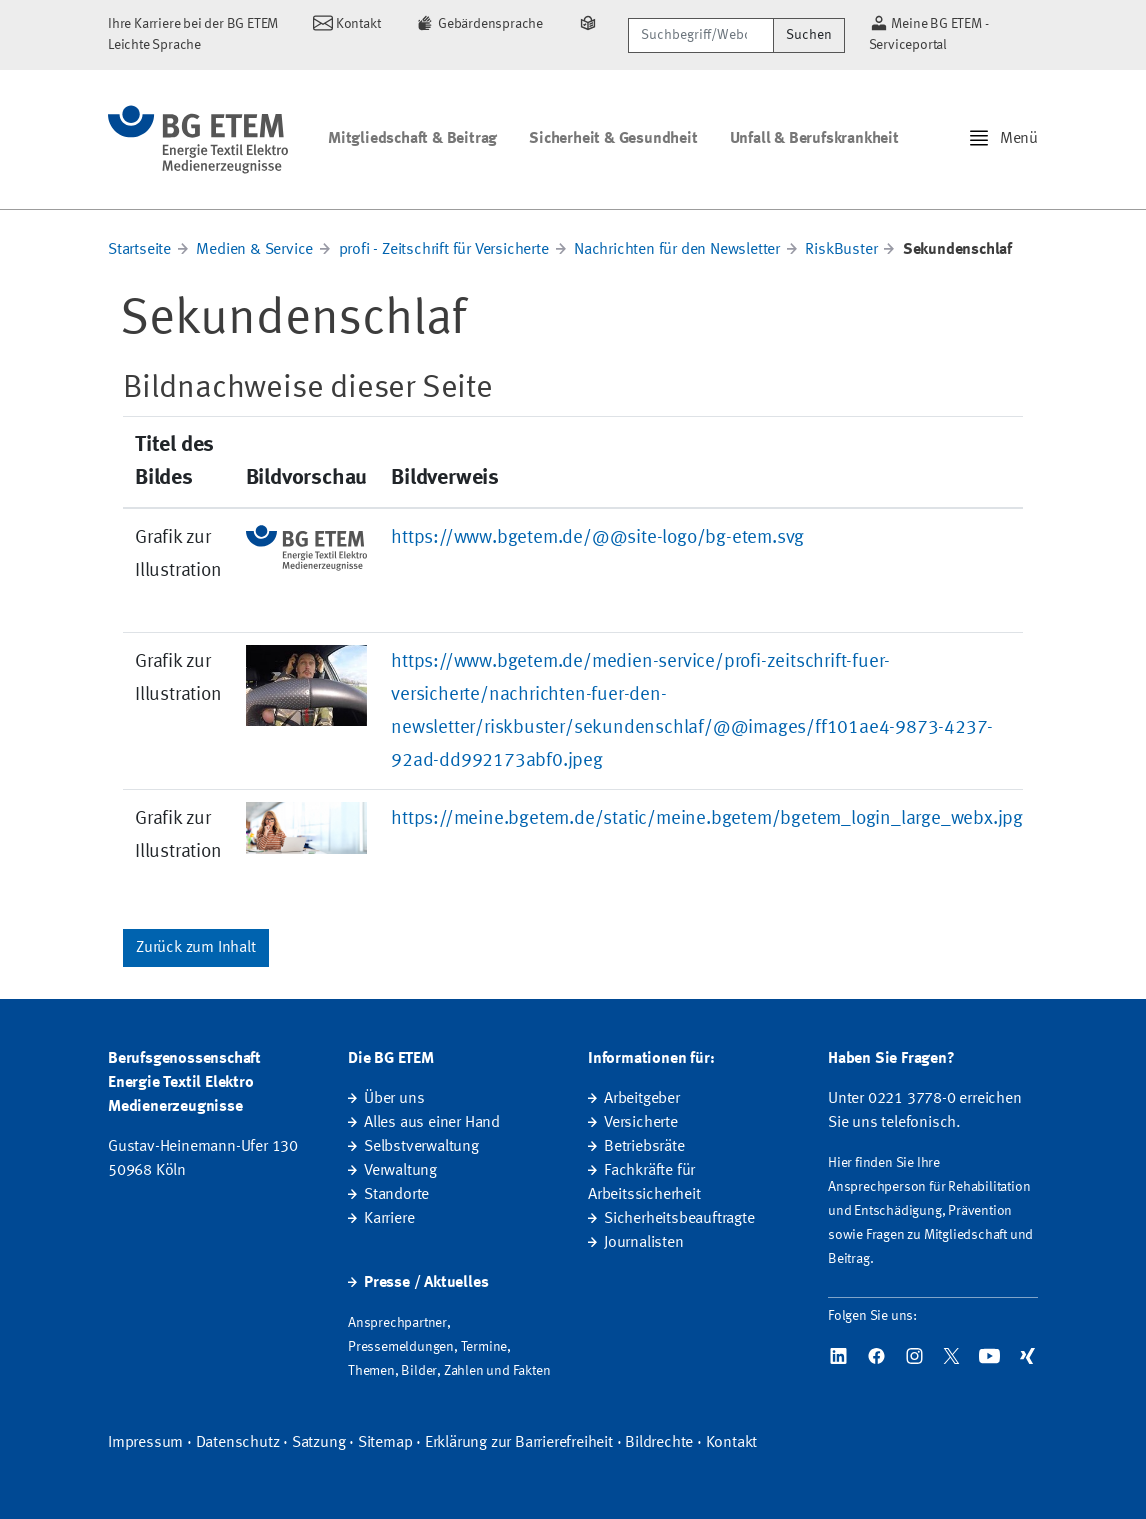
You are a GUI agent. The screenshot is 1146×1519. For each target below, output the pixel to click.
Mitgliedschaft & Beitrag (412, 139)
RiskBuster (841, 250)
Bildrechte (659, 1443)
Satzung (319, 1443)
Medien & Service (254, 250)
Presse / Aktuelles (426, 1283)
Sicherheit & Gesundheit (613, 139)
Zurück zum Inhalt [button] (196, 948)
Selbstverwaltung (421, 1147)
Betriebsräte (644, 1147)
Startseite (139, 250)
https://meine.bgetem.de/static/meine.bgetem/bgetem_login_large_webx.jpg (707, 819)
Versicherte (641, 1123)
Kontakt (732, 1443)
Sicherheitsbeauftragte (679, 1219)
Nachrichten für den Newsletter (677, 250)
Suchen (809, 35)
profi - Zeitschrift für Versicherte (444, 250)
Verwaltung (400, 1171)
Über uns (394, 1099)
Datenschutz (238, 1443)
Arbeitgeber (642, 1099)
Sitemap (385, 1443)
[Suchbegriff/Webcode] (700, 35)
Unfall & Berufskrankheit (814, 139)
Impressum (145, 1443)
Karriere (389, 1219)
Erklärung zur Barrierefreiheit (519, 1443)
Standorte (396, 1195)
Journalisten (644, 1243)
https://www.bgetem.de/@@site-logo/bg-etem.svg (597, 538)
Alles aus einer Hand (432, 1123)
